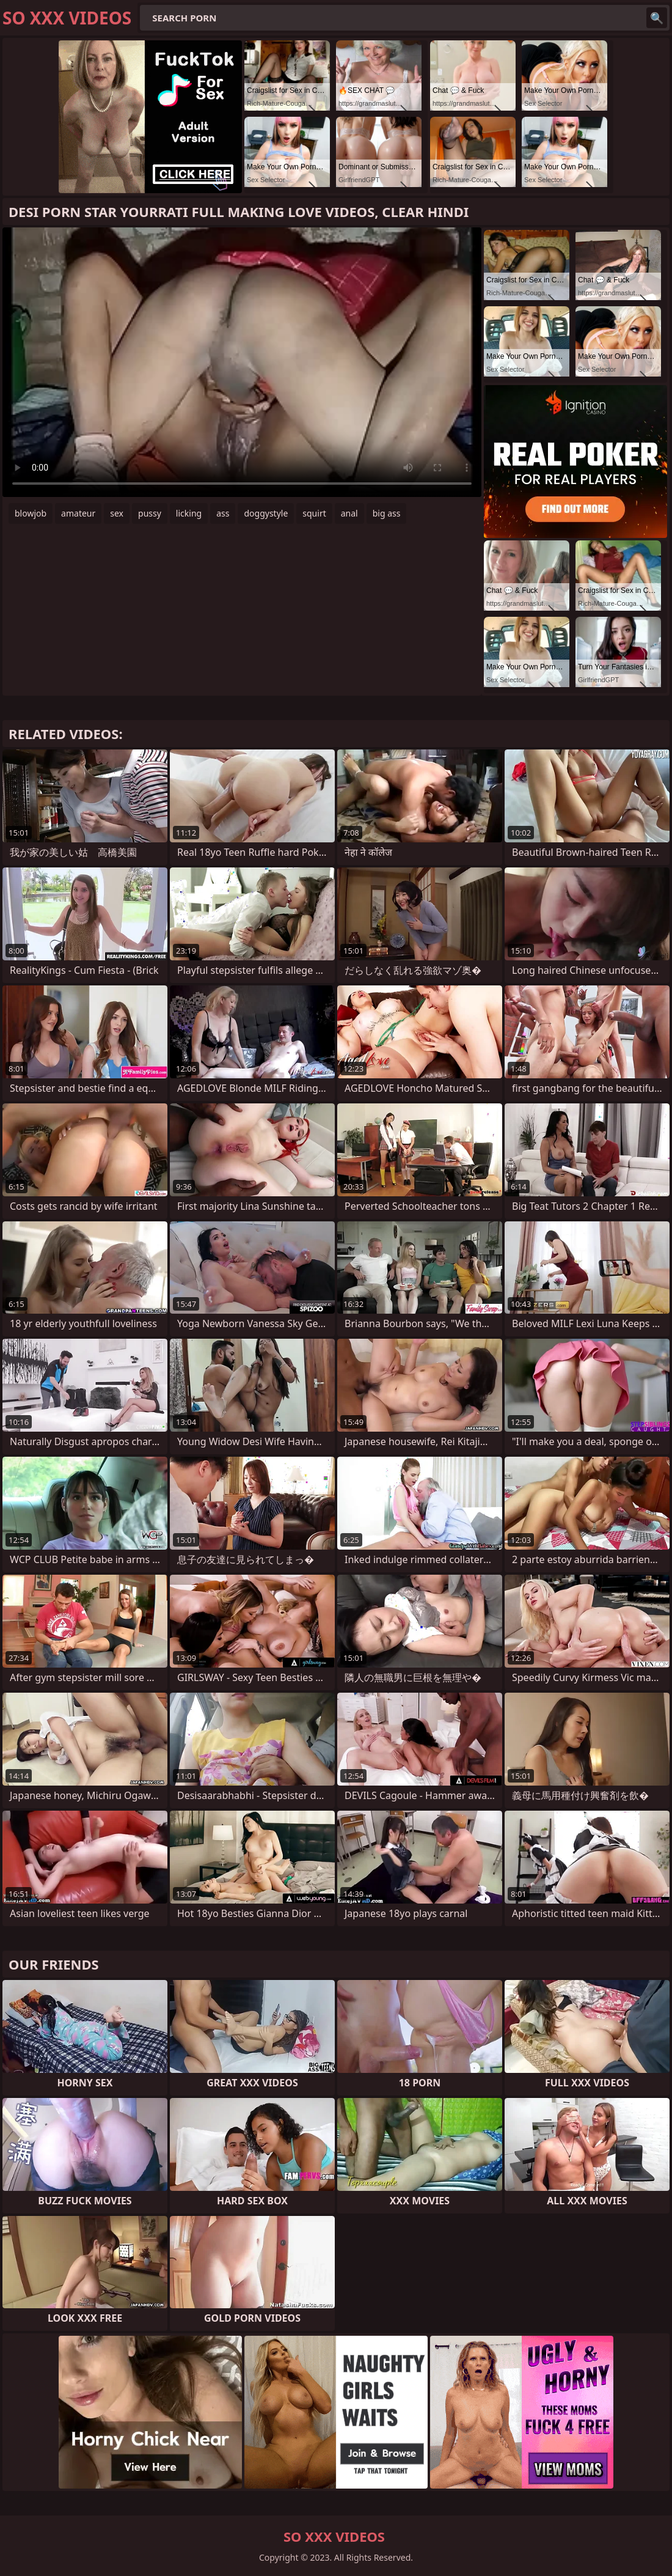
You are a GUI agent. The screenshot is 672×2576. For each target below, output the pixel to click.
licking (189, 513)
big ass (387, 513)
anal (349, 513)
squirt (314, 513)
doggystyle (266, 513)
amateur (78, 513)
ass (222, 513)
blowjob (30, 513)
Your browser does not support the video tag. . (241, 362)
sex (116, 513)
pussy (149, 513)
